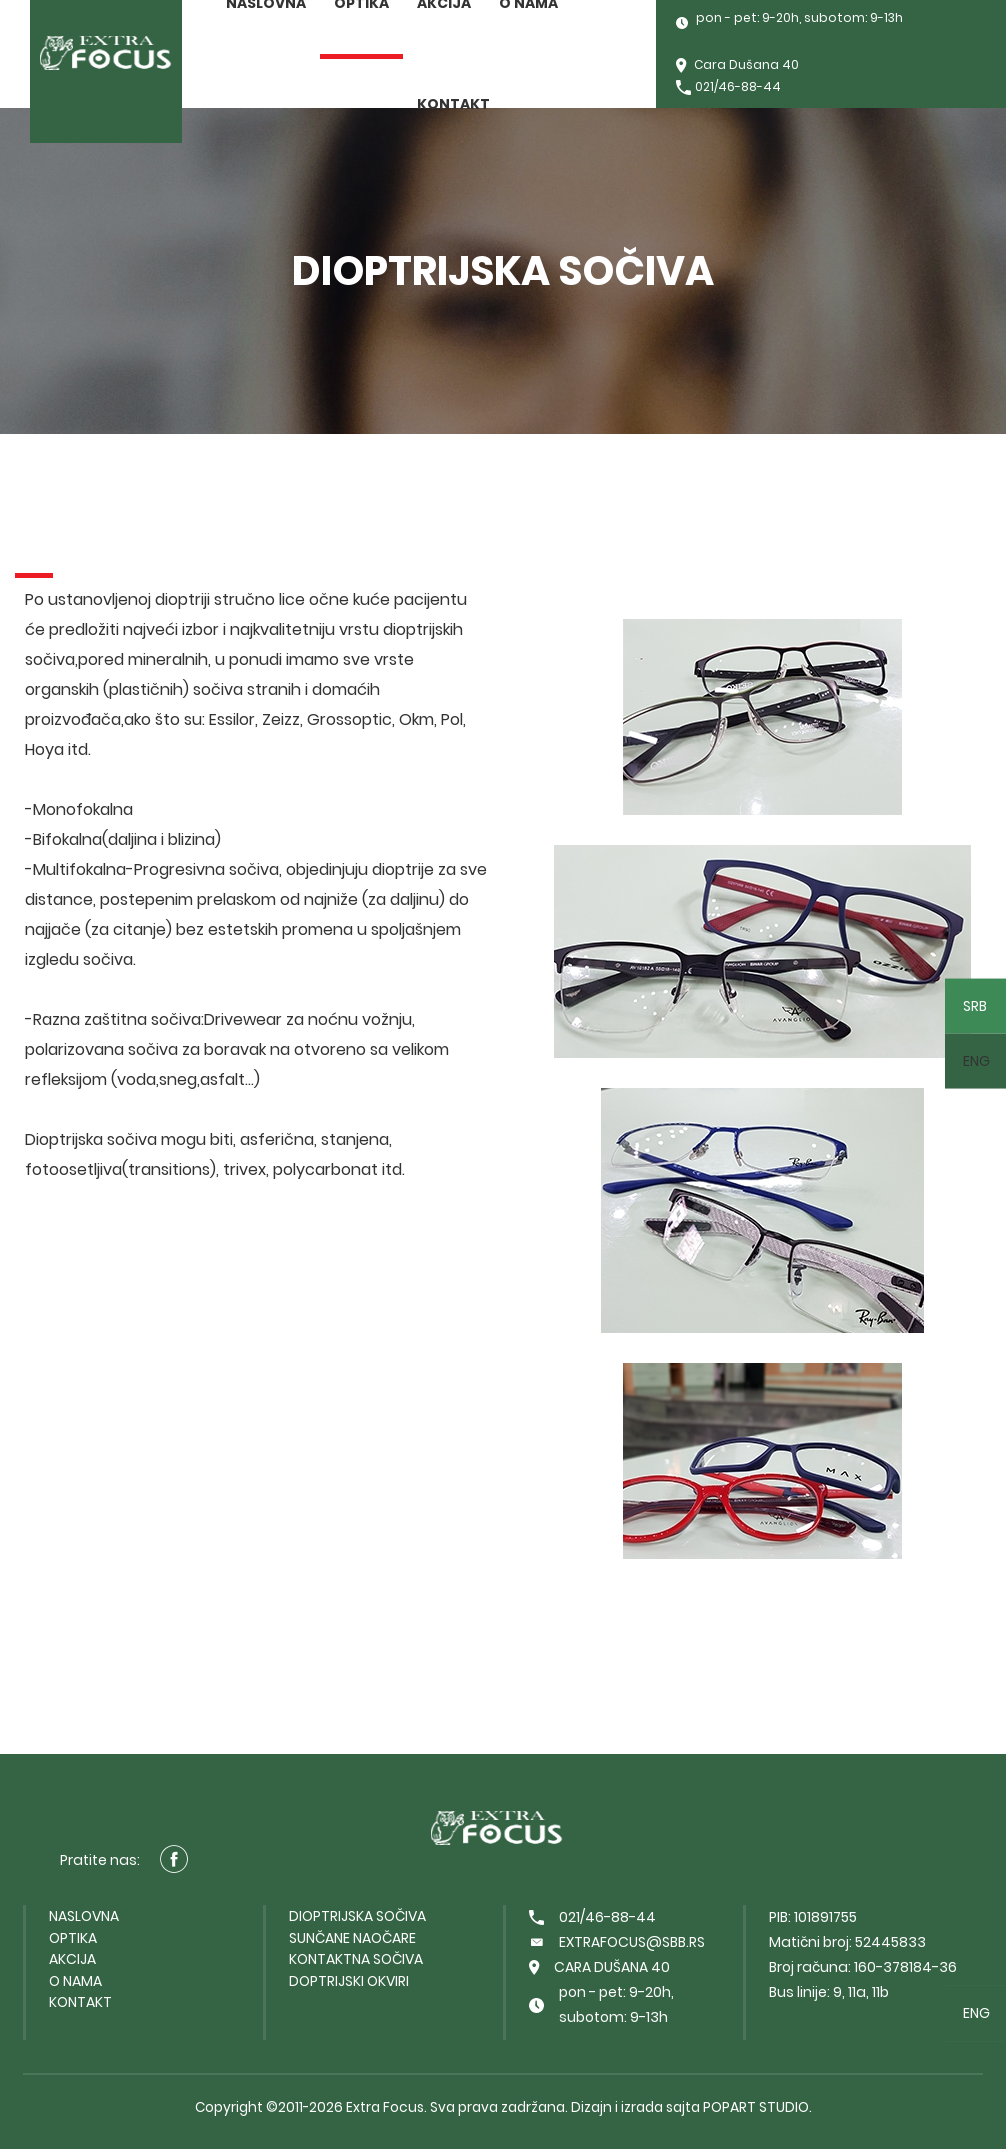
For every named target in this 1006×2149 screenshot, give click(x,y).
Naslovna (84, 1916)
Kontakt (453, 104)
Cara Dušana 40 (737, 66)
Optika (73, 1938)
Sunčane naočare (352, 1938)
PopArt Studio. (757, 2107)
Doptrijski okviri (349, 1981)
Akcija (72, 1959)
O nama (75, 1981)
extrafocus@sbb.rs (617, 1942)
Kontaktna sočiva (356, 1959)
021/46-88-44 (728, 88)
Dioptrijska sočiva (357, 1916)
